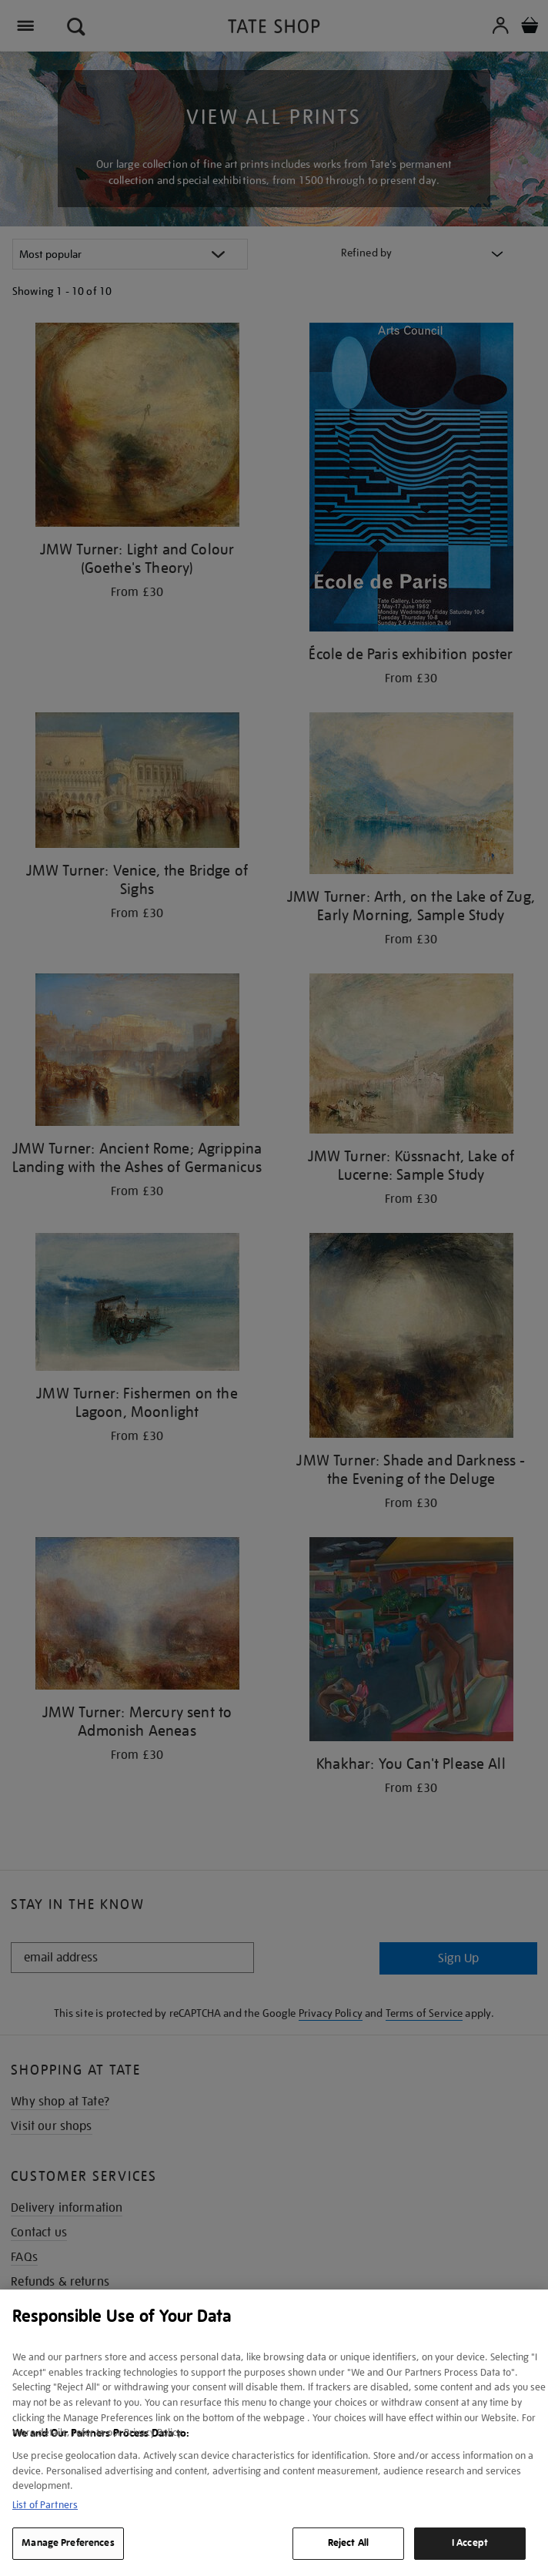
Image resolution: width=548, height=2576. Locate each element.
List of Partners (45, 2504)
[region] (274, 2433)
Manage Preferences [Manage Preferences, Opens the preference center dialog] (68, 2543)
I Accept (470, 2543)
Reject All (348, 2543)
